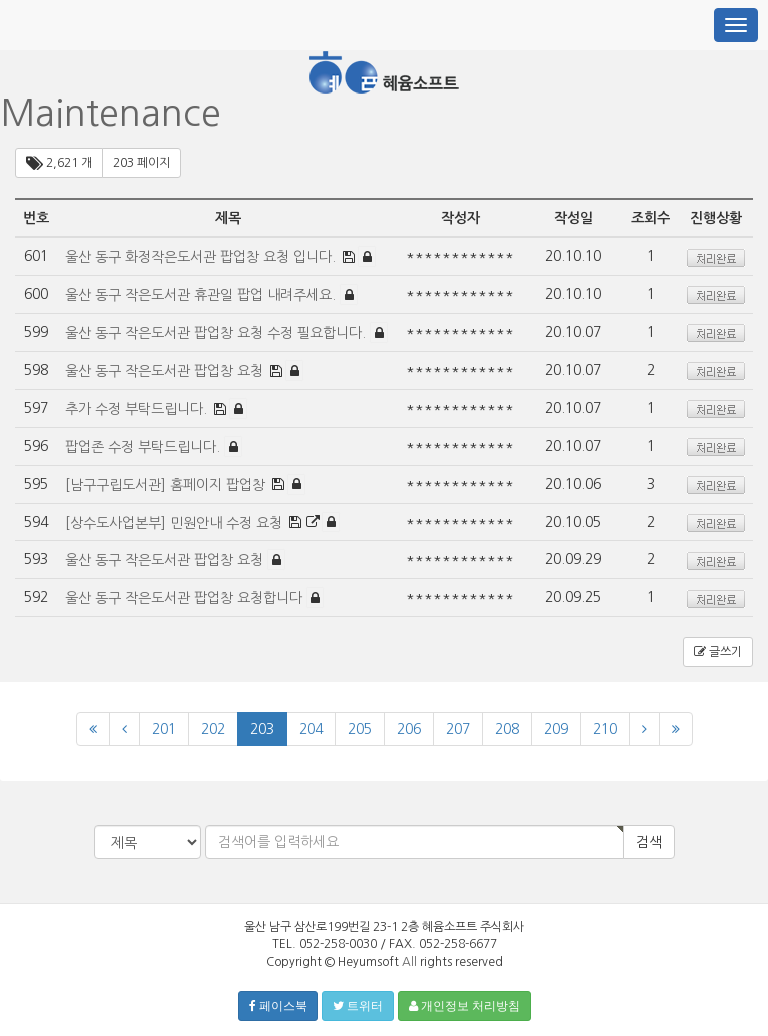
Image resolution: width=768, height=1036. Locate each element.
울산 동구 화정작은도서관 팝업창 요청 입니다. (202, 257)
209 (556, 729)
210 (605, 729)
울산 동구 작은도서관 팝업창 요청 (166, 371)
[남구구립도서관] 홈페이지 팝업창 (167, 484)
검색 (649, 842)
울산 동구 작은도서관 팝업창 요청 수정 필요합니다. (217, 333)
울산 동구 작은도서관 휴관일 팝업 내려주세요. (202, 295)
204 (311, 729)
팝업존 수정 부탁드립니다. (144, 447)
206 (409, 729)
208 (507, 729)
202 (213, 729)
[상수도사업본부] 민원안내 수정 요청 (175, 522)
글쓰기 (718, 652)
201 (164, 729)
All (409, 962)
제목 (228, 218)
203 (262, 729)
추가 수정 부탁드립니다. (138, 409)
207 (458, 729)
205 (360, 729)
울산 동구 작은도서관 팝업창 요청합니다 (185, 598)
